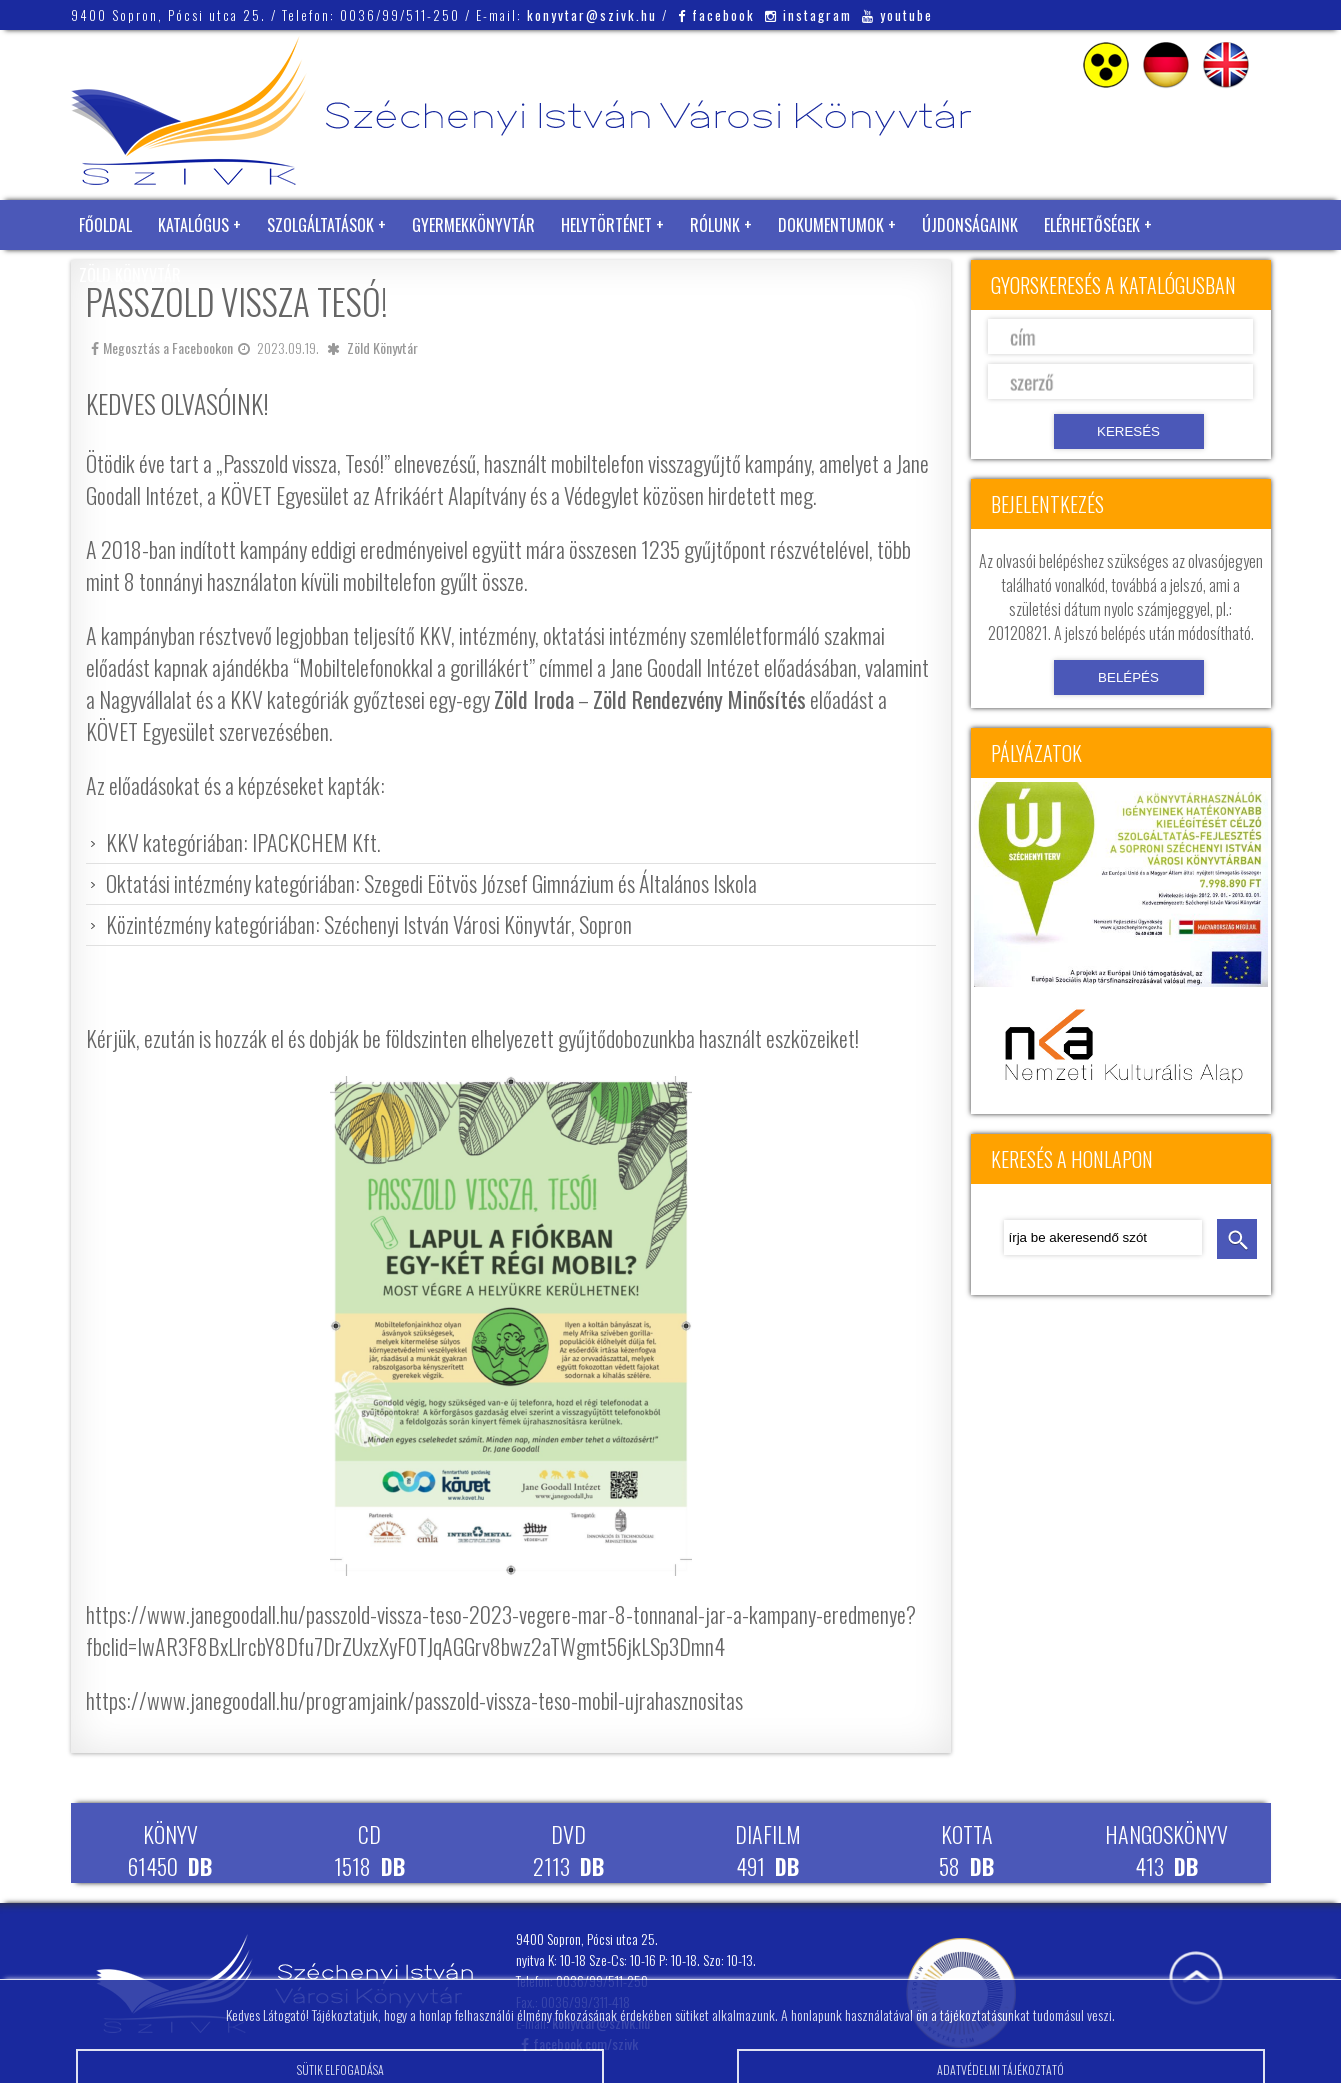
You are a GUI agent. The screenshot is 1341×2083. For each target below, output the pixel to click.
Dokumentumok (831, 225)
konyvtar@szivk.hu (592, 15)
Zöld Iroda (534, 699)
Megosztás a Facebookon (162, 347)
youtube (897, 15)
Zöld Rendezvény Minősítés (699, 699)
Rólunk (715, 225)
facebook (716, 15)
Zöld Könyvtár (130, 275)
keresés (1237, 1239)
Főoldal (105, 225)
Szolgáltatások (320, 225)
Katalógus (193, 225)
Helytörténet (606, 225)
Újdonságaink (970, 225)
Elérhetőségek (1092, 225)
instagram (808, 15)
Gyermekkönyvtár (473, 225)
